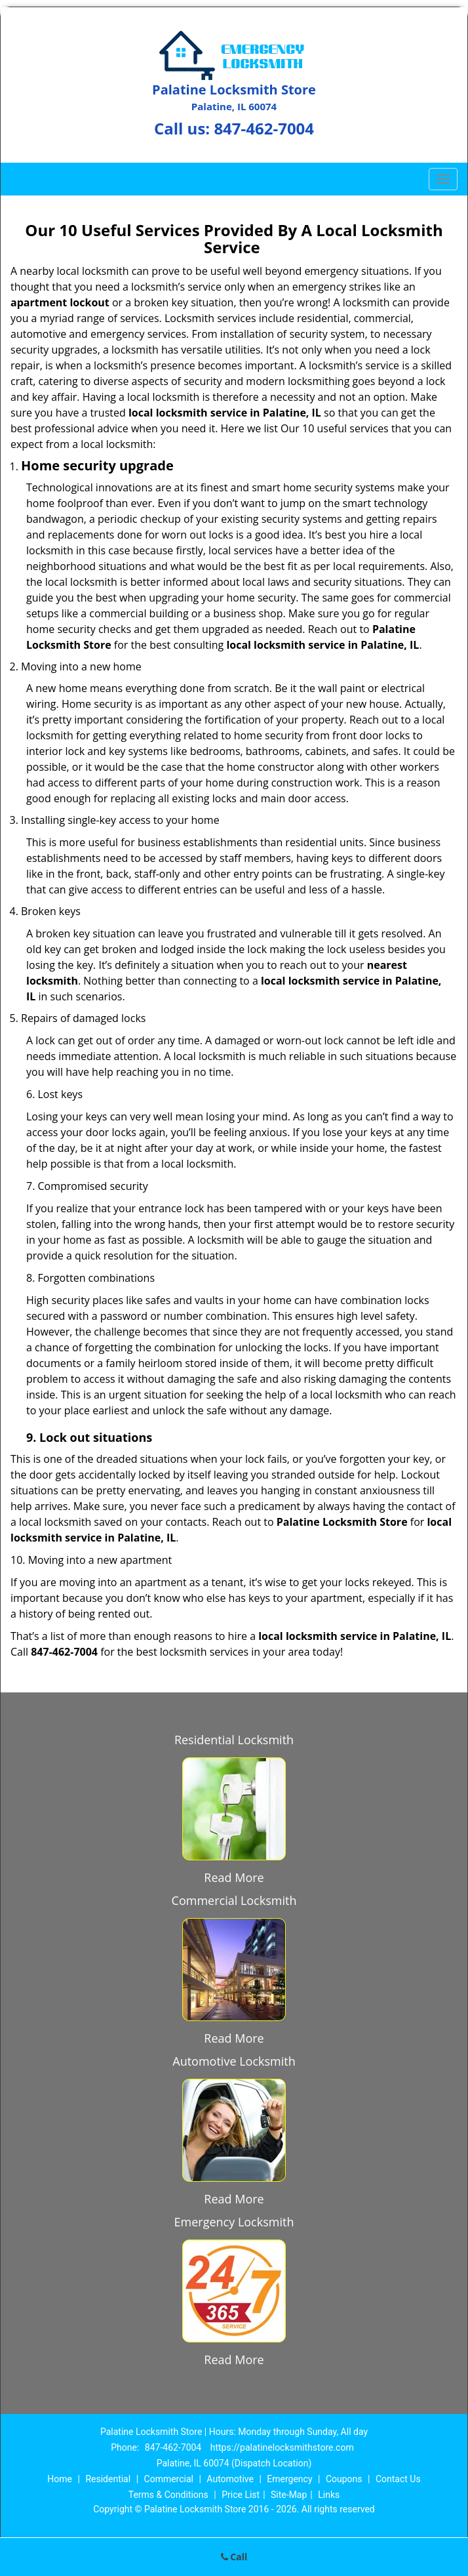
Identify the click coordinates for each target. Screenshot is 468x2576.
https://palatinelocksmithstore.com (282, 2447)
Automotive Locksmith (233, 2061)
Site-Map (289, 2494)
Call (234, 2556)
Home (59, 2479)
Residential (107, 2479)
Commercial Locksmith (234, 1900)
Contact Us (398, 2479)
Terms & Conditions (168, 2494)
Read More (233, 1877)
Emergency (289, 2479)
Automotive (230, 2479)
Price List (241, 2494)
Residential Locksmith (234, 1740)
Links (329, 2494)
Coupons (344, 2479)
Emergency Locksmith (234, 2222)
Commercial (168, 2479)
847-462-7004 (264, 128)
